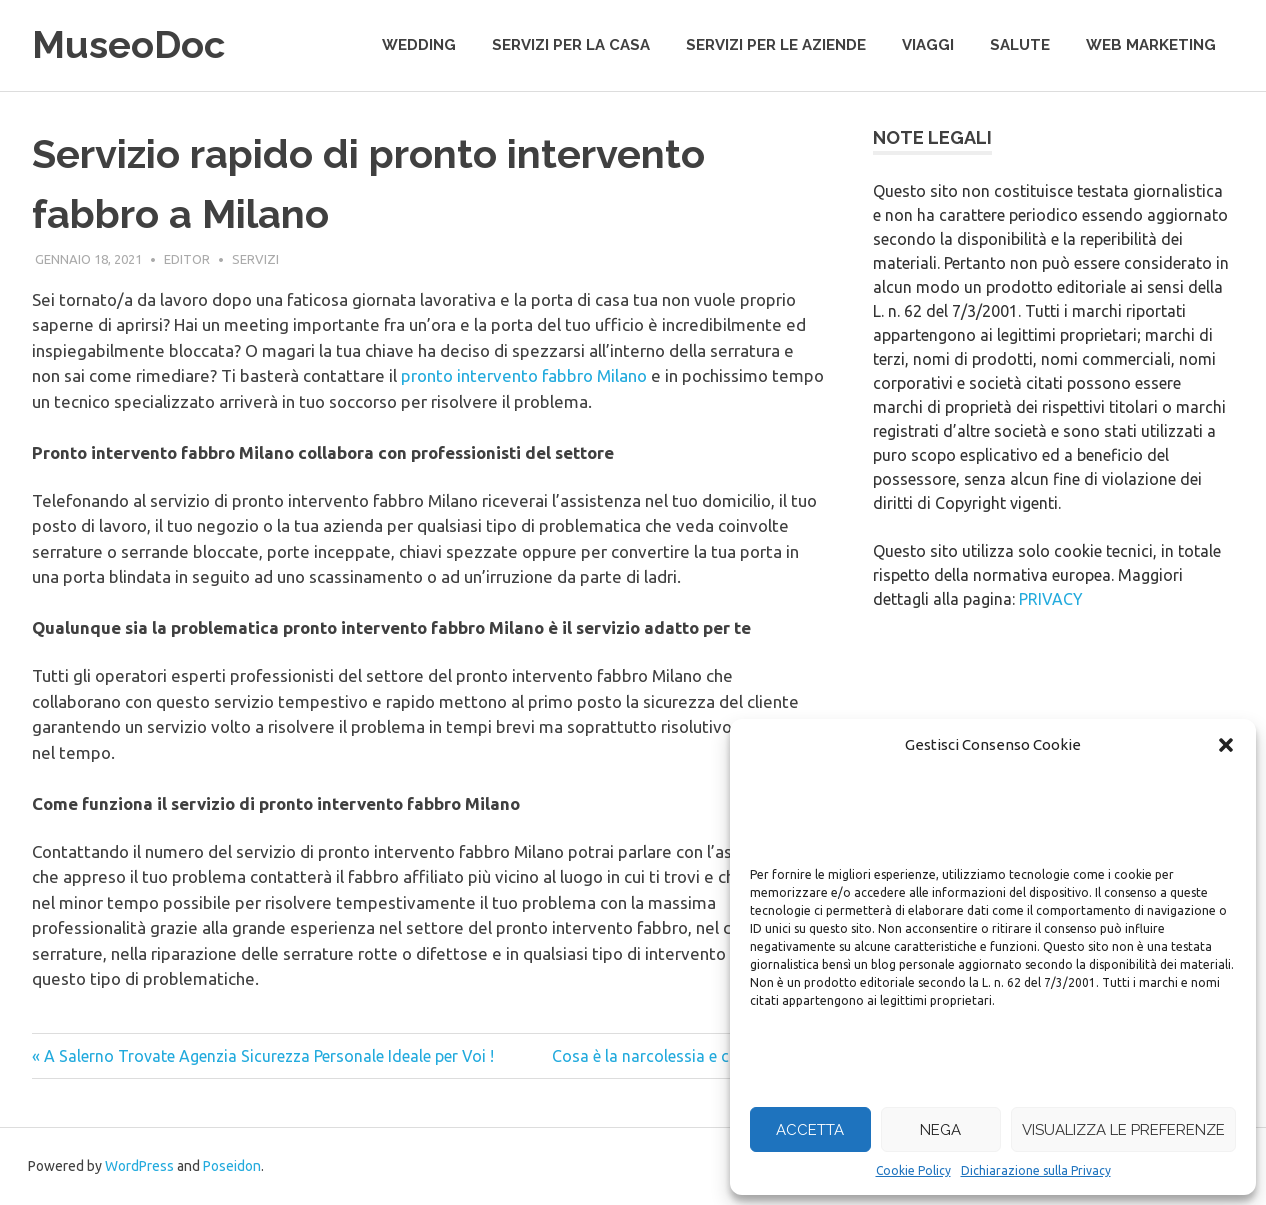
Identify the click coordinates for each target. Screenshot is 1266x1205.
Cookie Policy (913, 1170)
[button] (1226, 745)
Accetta (810, 1130)
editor (187, 259)
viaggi (928, 45)
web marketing (1151, 45)
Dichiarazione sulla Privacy (1036, 1170)
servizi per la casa (571, 45)
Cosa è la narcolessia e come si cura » (688, 1056)
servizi (255, 259)
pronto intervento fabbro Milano (524, 375)
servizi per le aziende (776, 45)
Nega (940, 1130)
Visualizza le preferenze (1123, 1130)
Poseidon (232, 1166)
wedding (419, 45)
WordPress (139, 1166)
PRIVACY (1051, 599)
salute (1020, 45)
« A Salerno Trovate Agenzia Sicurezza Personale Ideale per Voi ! (263, 1056)
